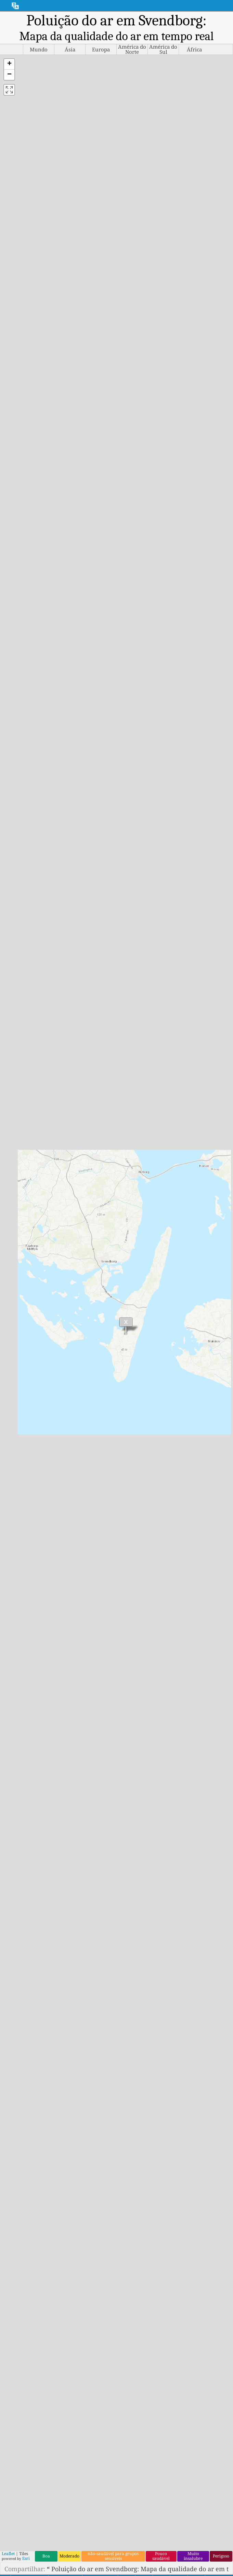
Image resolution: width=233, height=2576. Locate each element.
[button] (9, 64)
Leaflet (8, 2553)
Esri (26, 2558)
